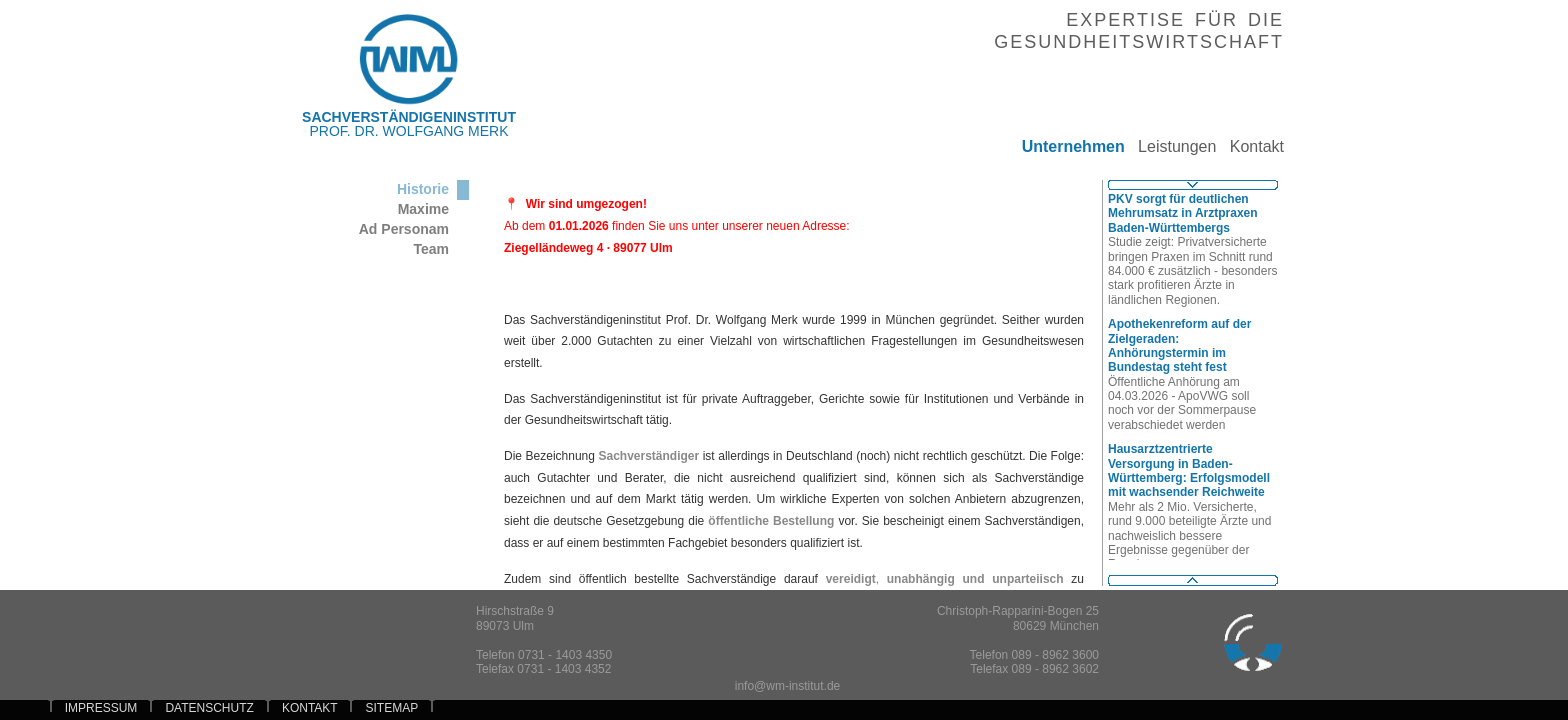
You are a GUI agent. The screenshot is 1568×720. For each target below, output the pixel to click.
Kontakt (1250, 146)
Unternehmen (1066, 146)
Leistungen (1171, 146)
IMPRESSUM (101, 708)
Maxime (423, 209)
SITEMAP (392, 708)
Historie (423, 189)
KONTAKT (310, 708)
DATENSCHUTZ (209, 708)
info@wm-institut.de (788, 686)
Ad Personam (404, 229)
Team (431, 249)
